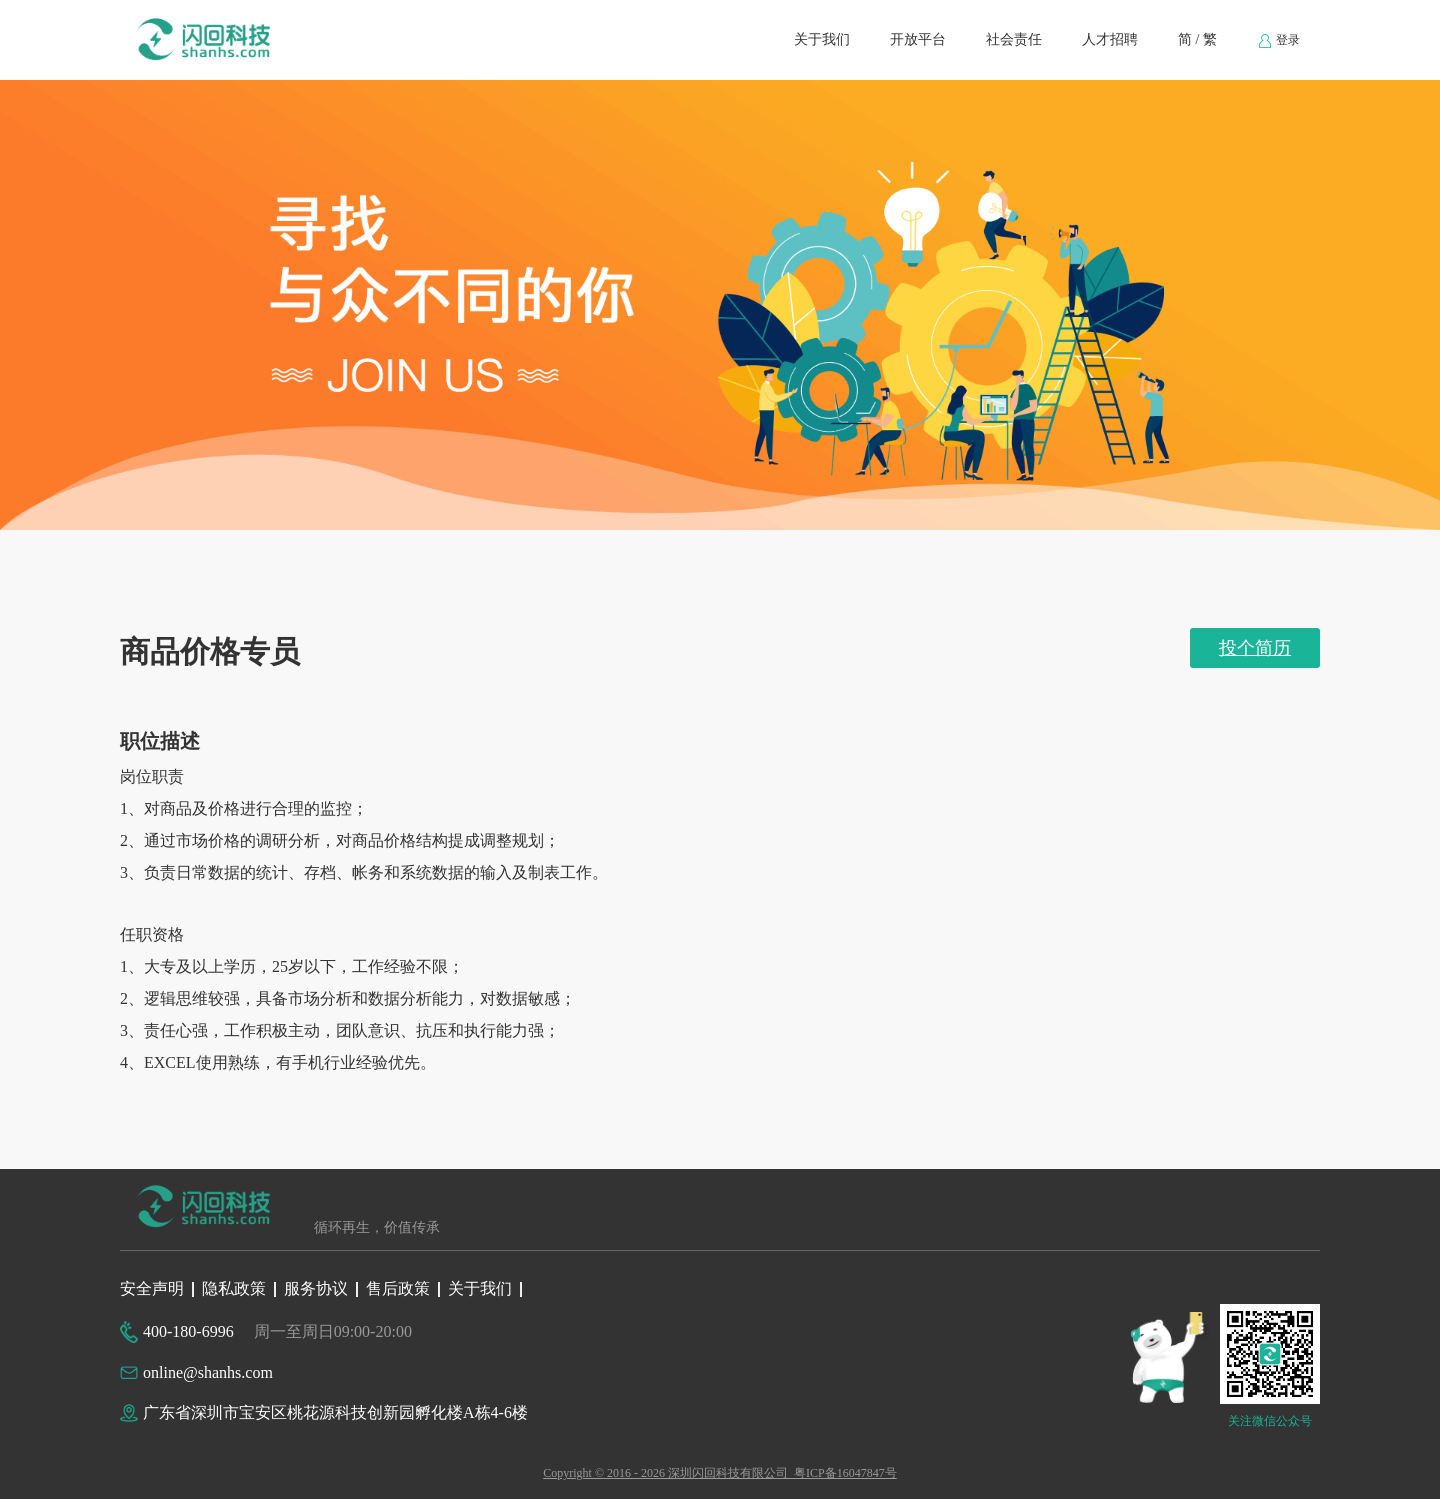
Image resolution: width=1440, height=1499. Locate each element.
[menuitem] (822, 40)
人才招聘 (1110, 39)
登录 (1278, 41)
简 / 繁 (1197, 39)
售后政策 (398, 1288)
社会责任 (1014, 39)
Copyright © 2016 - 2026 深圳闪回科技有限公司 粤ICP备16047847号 (719, 1473)
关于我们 (822, 39)
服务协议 (316, 1288)
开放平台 (918, 39)
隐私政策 (234, 1288)
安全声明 (152, 1288)
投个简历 (1255, 648)
